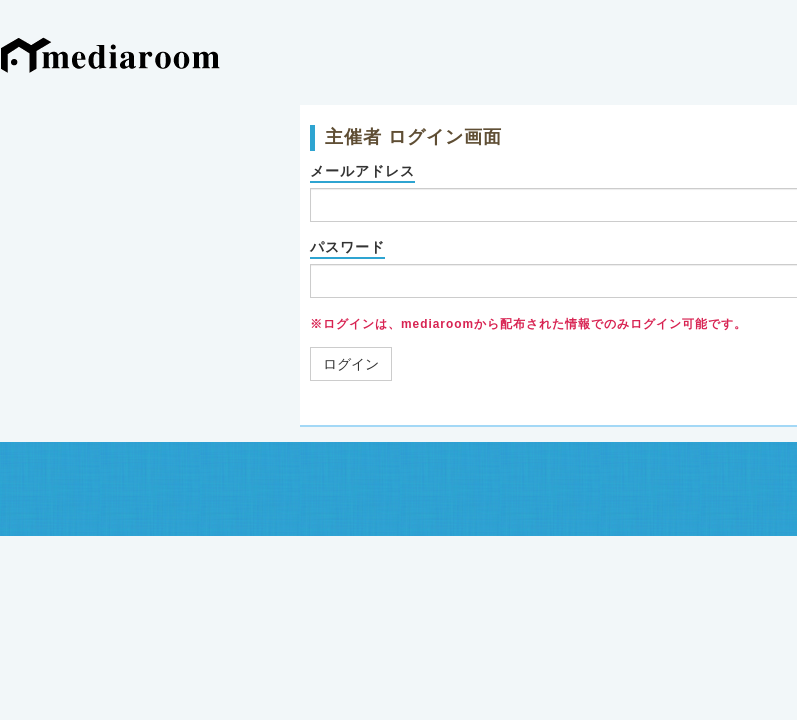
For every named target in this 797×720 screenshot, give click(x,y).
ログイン (351, 364)
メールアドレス (362, 171)
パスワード (347, 247)
